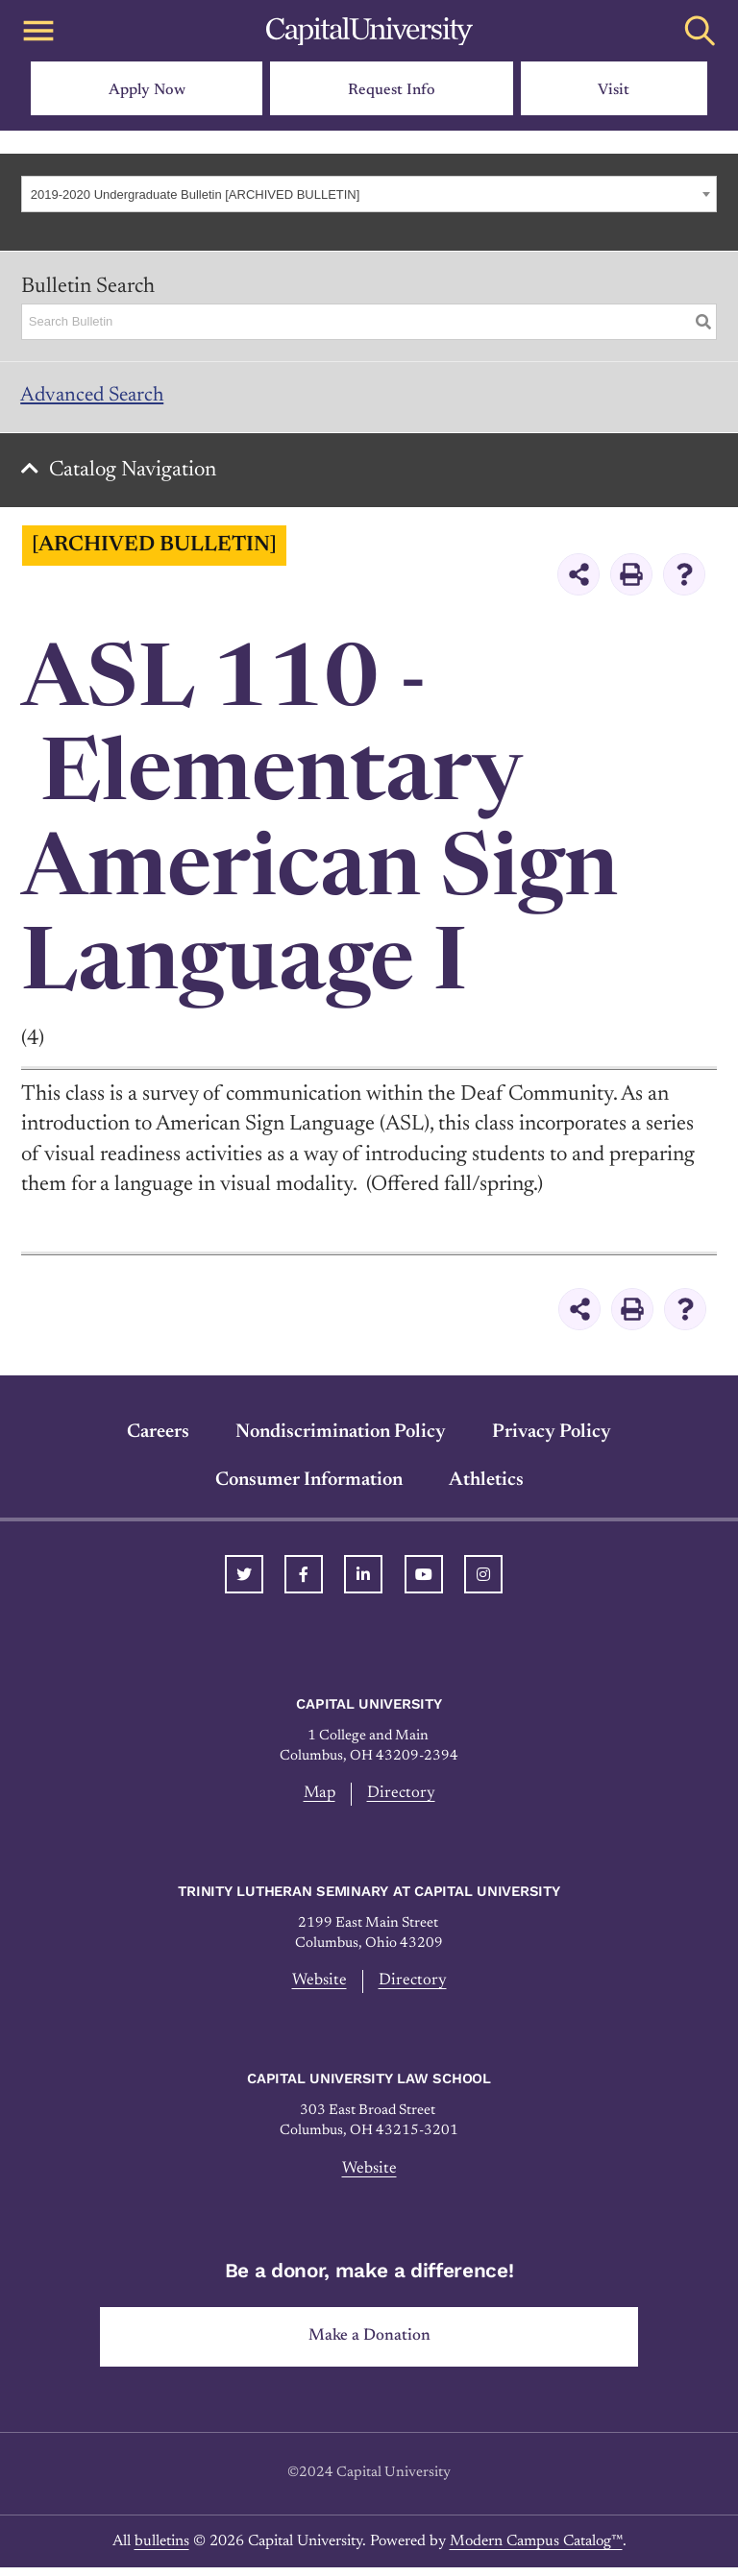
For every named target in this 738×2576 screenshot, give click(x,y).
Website (319, 1988)
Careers (158, 1437)
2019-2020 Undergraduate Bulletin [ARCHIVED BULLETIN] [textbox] (195, 194)
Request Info (391, 90)
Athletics (486, 1485)
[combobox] (368, 194)
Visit (613, 90)
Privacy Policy (551, 1437)
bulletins (162, 2550)
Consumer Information (309, 1485)
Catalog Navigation (135, 475)
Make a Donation (369, 2345)
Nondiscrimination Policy (340, 1437)
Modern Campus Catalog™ (536, 2550)
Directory (402, 1800)
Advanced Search (96, 397)
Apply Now (147, 90)
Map (319, 1800)
